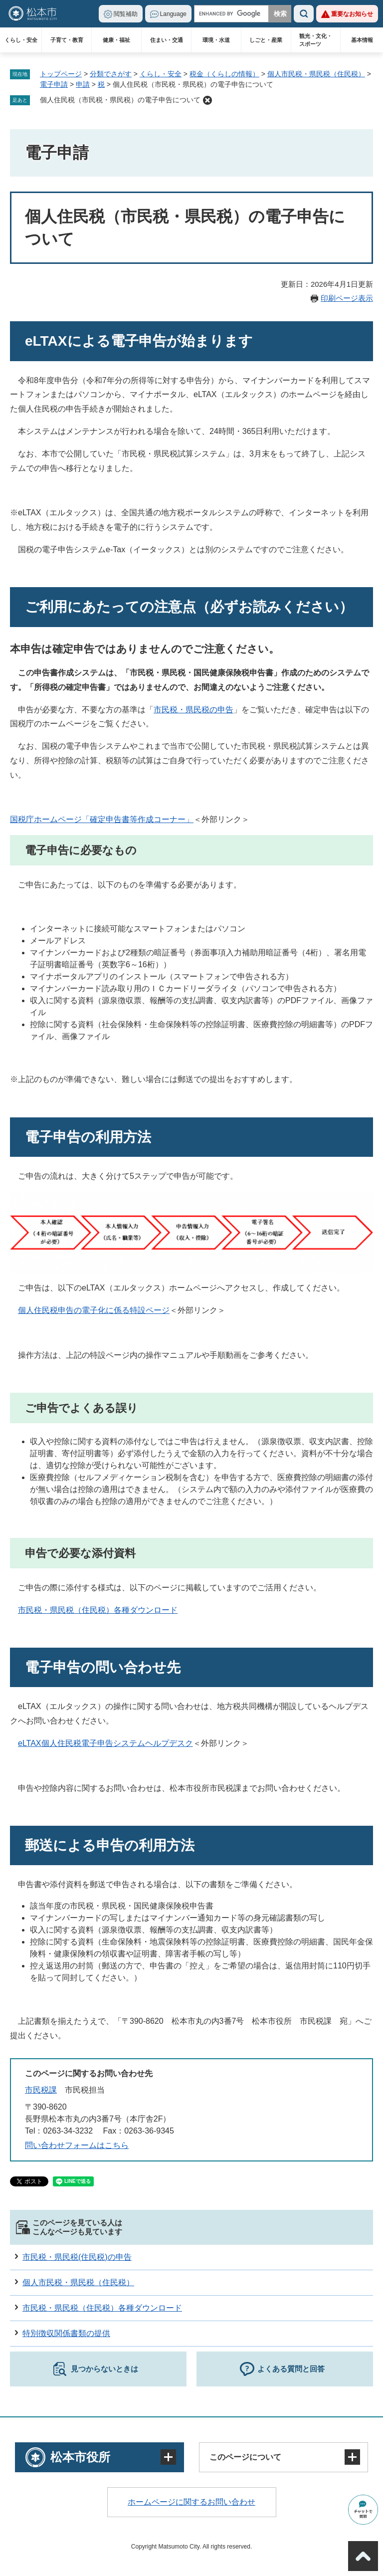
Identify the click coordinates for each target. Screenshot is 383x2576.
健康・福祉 (116, 40)
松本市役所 (80, 2457)
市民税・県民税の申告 (193, 709)
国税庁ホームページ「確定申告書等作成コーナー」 (101, 819)
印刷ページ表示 (347, 298)
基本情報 (362, 40)
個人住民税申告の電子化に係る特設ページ (94, 1310)
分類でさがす (111, 74)
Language (173, 13)
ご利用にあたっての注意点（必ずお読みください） (189, 607)
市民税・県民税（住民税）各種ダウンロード (98, 1610)
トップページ (61, 74)
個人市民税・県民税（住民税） (316, 74)
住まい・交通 (166, 40)
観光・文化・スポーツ (315, 40)
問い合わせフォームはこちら (77, 2145)
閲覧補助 (126, 13)
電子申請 (54, 84)
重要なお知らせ (352, 13)
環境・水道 (216, 40)
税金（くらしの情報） (224, 74)
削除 (207, 100)
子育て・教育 (66, 40)
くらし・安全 (20, 40)
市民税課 (41, 2090)
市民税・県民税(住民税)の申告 (77, 2257)
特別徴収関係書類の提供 (66, 2333)
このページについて (245, 2457)
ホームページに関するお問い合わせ (191, 2502)
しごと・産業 (265, 40)
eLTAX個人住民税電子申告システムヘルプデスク (105, 1743)
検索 (304, 13)
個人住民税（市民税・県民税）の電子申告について (120, 100)
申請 (83, 84)
